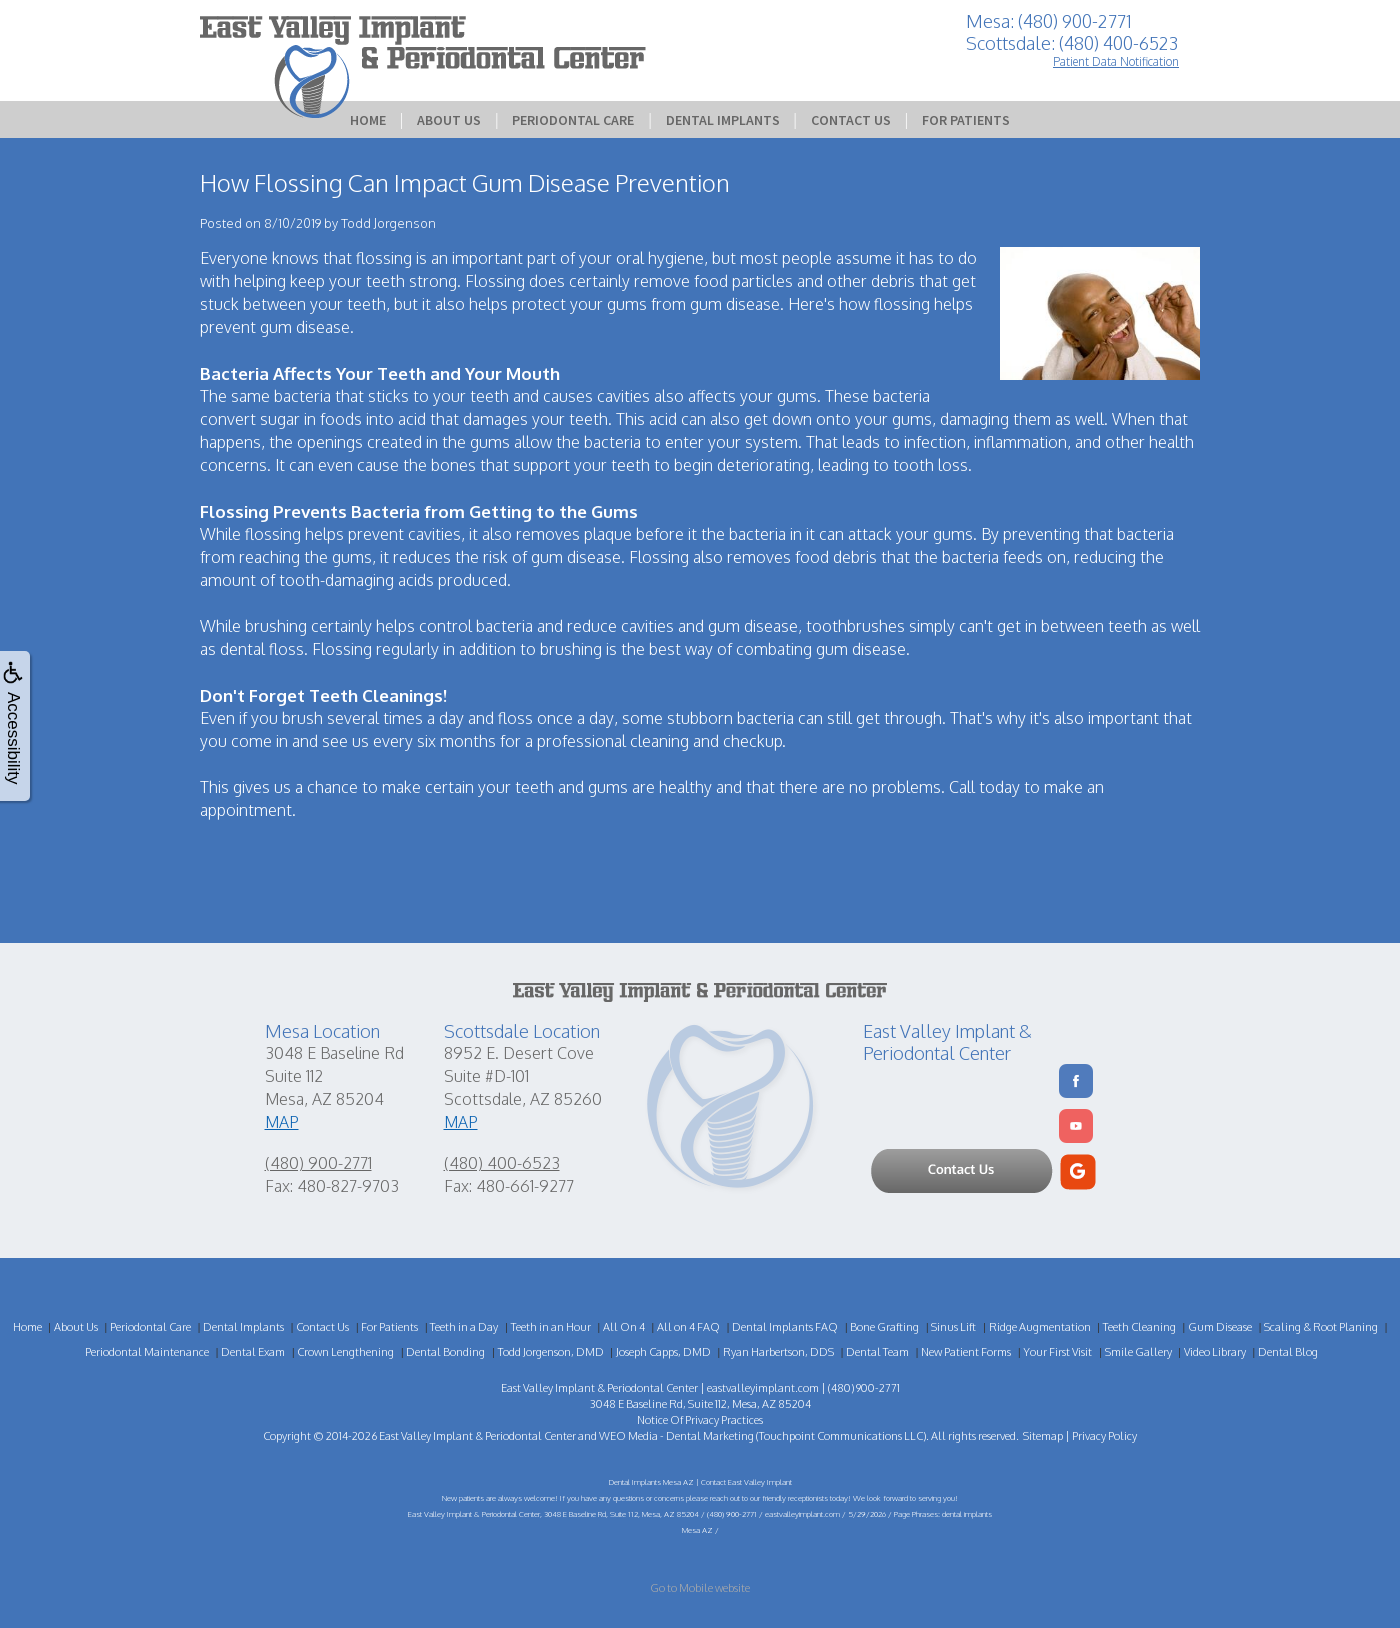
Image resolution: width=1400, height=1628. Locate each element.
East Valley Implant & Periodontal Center (477, 1436)
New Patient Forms (966, 1352)
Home (368, 120)
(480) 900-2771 (318, 1163)
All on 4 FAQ (688, 1327)
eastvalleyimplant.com (763, 1388)
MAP (282, 1122)
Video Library (1215, 1352)
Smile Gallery (1138, 1352)
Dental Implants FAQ (785, 1327)
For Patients (966, 120)
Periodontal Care (573, 120)
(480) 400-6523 (502, 1163)
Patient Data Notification (1116, 61)
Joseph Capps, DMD (663, 1352)
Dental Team (877, 1352)
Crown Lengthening (345, 1352)
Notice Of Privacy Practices (700, 1420)
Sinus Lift (953, 1327)
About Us (449, 120)
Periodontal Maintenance (147, 1352)
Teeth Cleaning (1139, 1327)
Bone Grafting (884, 1327)
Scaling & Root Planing (1321, 1327)
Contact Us (851, 120)
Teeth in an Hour (551, 1327)
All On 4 (624, 1327)
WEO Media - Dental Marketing (676, 1436)
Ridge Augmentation (1040, 1327)
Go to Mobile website (700, 1588)
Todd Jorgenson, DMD (551, 1352)
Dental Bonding (445, 1352)
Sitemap (1043, 1436)
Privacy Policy (1104, 1436)
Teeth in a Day (464, 1327)
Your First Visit (1057, 1352)
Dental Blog (1288, 1352)
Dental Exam (253, 1352)
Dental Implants (723, 120)
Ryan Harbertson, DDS (778, 1352)
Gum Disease (1220, 1327)
